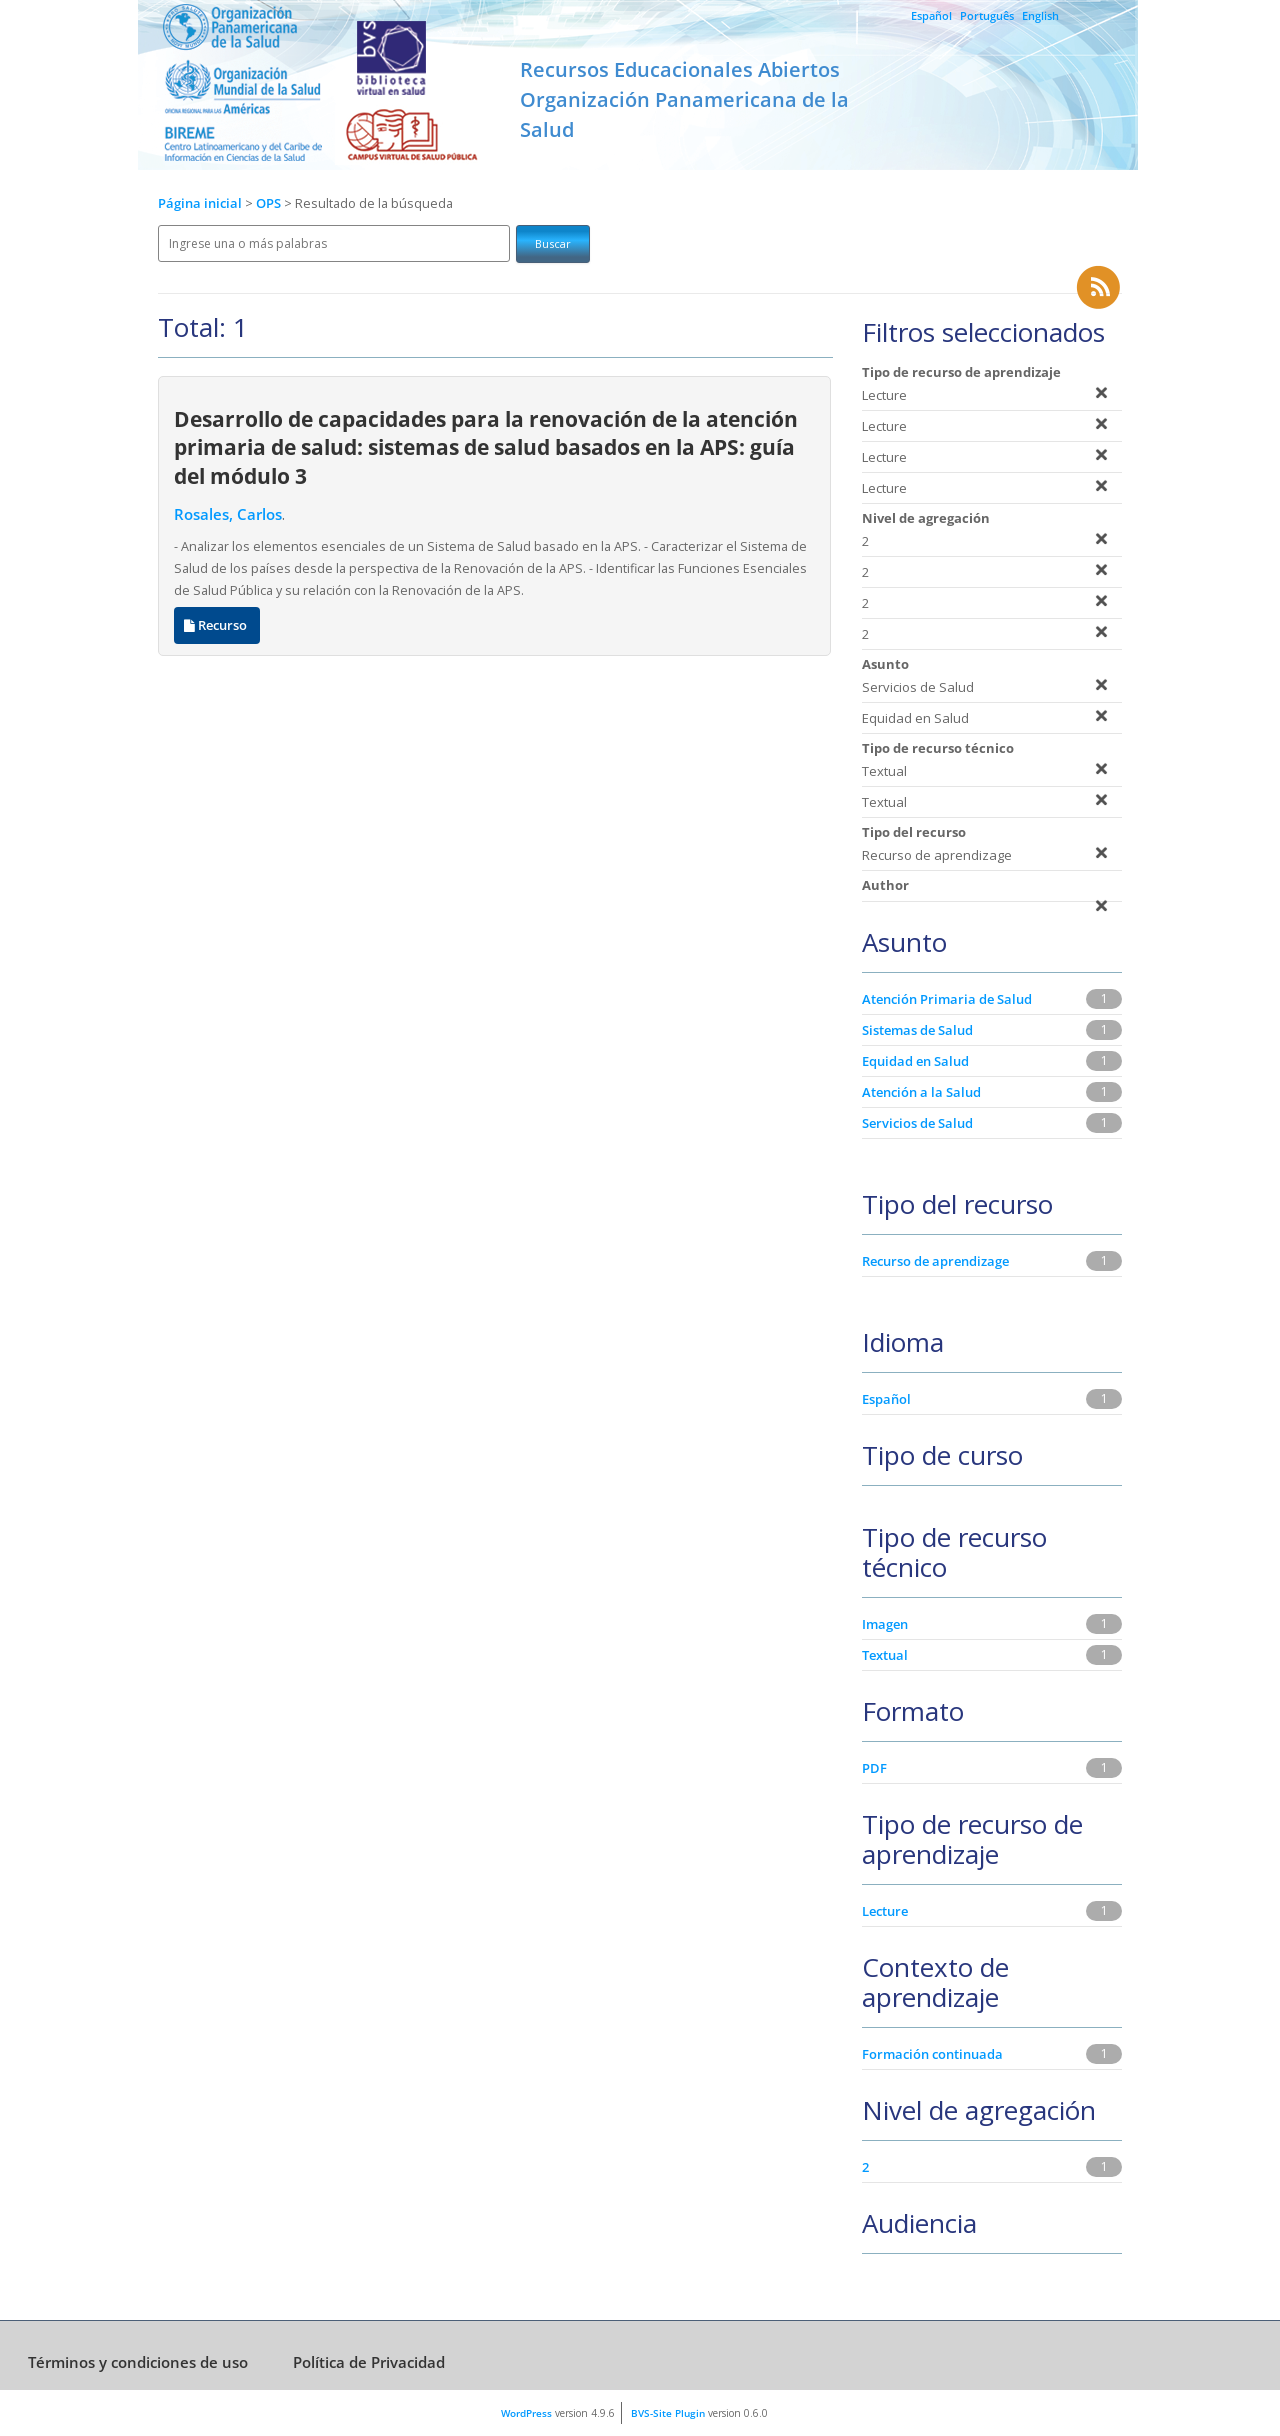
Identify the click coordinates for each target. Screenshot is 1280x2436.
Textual (885, 1655)
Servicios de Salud (917, 1123)
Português (987, 15)
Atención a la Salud (921, 1092)
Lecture (885, 1911)
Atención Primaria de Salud (947, 999)
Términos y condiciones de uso (138, 2362)
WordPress (526, 2413)
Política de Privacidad (369, 2362)
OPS (270, 203)
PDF (874, 1768)
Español (931, 15)
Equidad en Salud (915, 1061)
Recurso (217, 625)
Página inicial (200, 203)
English (1040, 15)
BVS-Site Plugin (668, 2413)
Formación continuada (932, 2054)
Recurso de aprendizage (935, 1261)
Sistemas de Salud (917, 1030)
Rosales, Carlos (228, 514)
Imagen (885, 1624)
